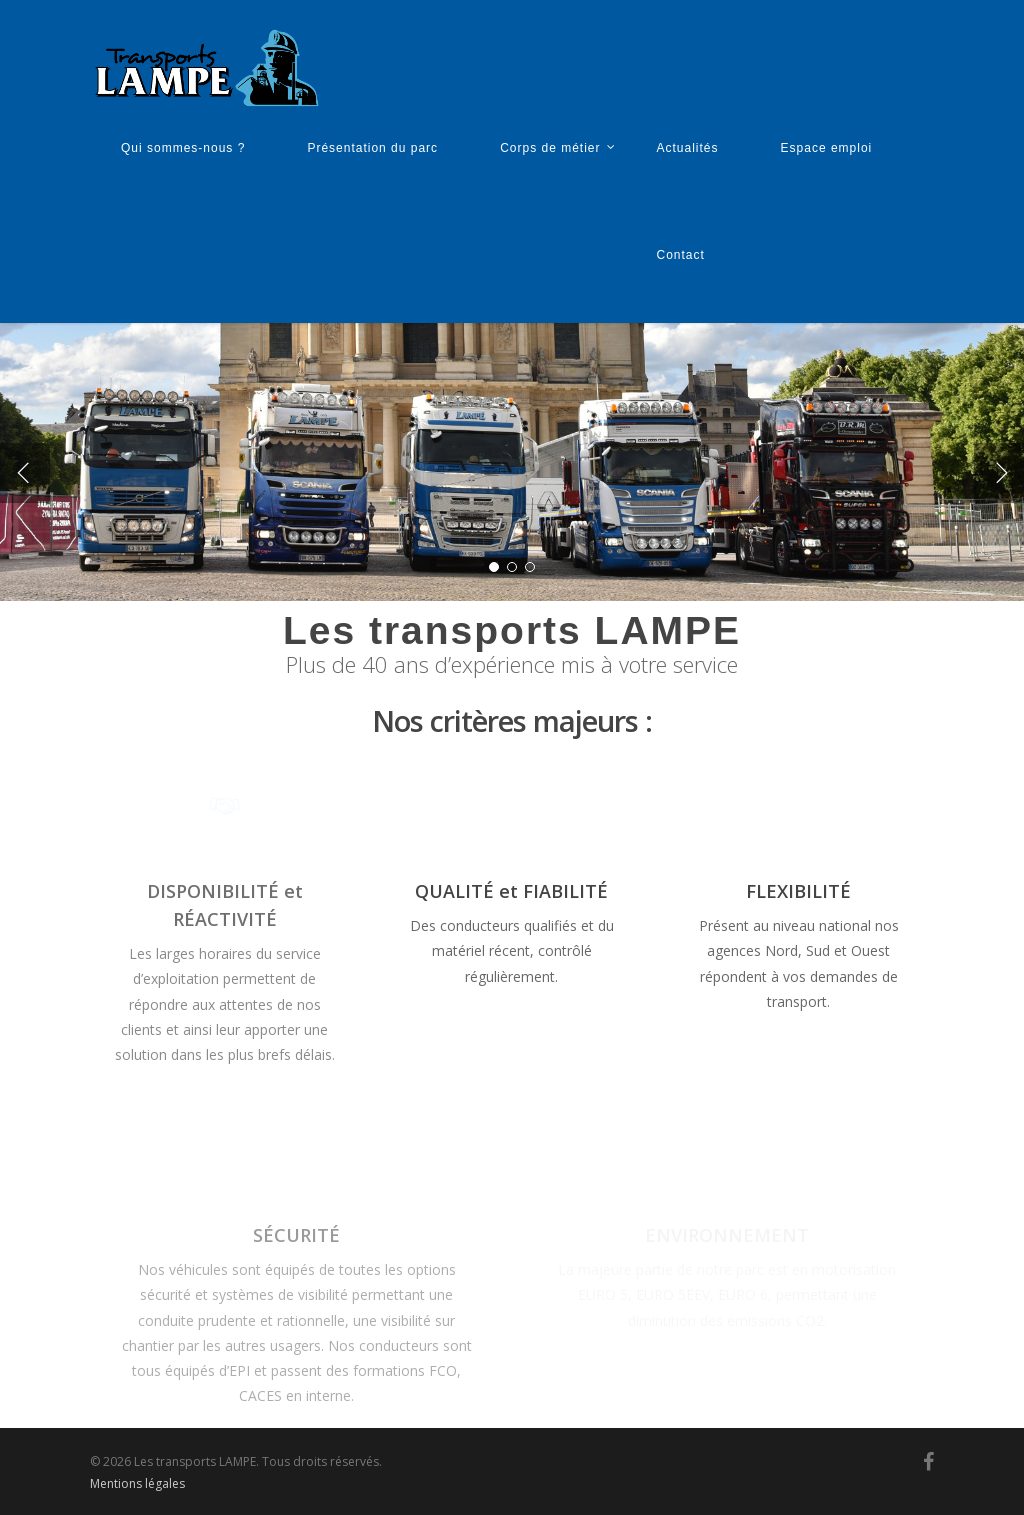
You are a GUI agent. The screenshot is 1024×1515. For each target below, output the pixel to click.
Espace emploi (827, 148)
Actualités (688, 148)
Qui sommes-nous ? (183, 148)
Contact (681, 255)
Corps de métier (558, 150)
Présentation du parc (372, 148)
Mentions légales (137, 1483)
